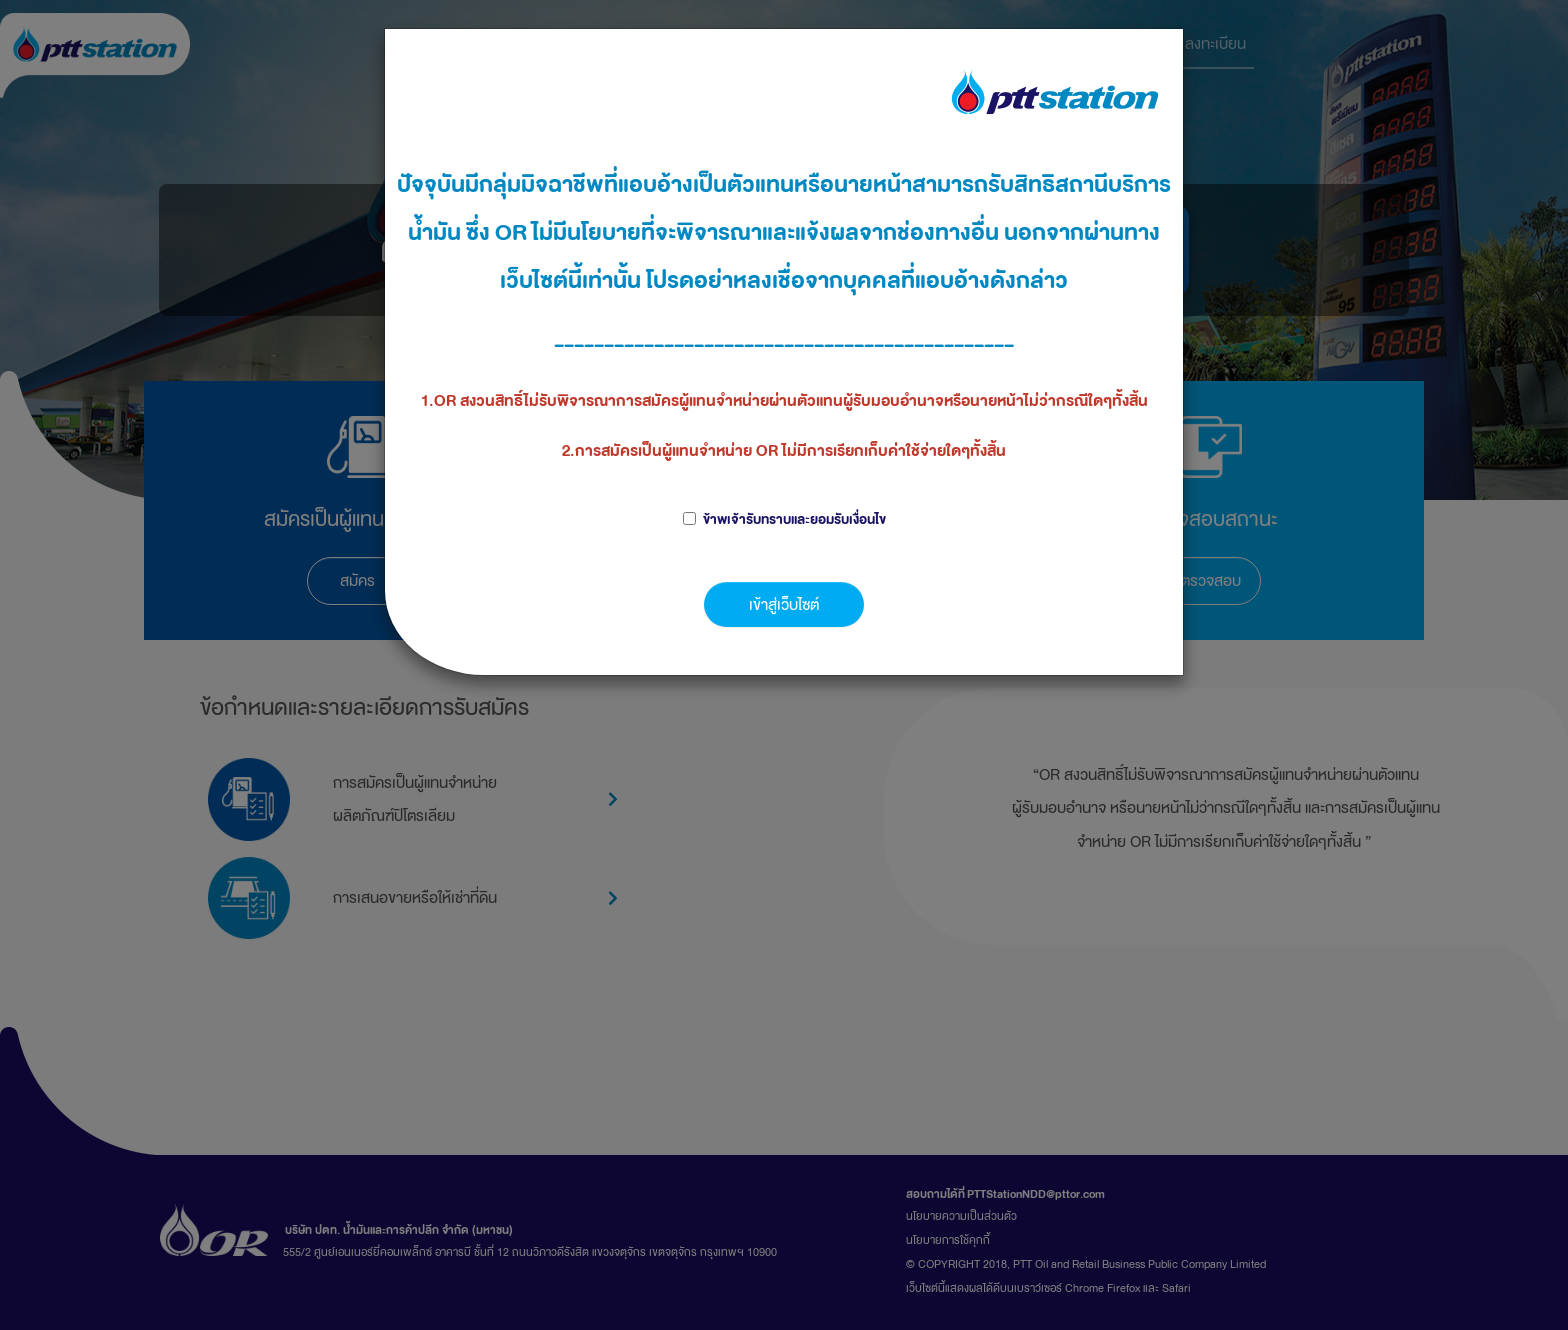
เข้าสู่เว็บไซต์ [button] (784, 604)
